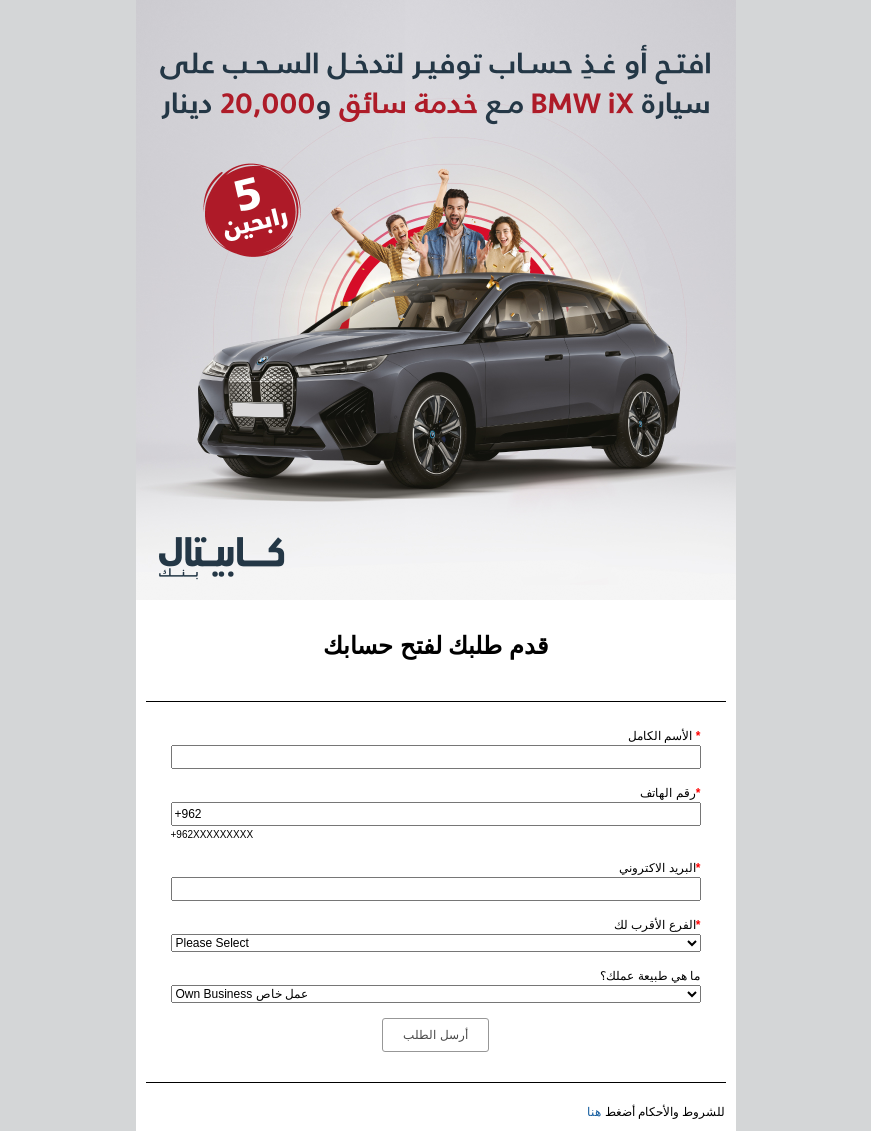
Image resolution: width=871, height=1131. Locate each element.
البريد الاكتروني (659, 868)
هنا (594, 1112)
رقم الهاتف (670, 793)
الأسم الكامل (664, 736)
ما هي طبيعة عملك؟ (650, 976)
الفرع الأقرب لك (657, 925)
